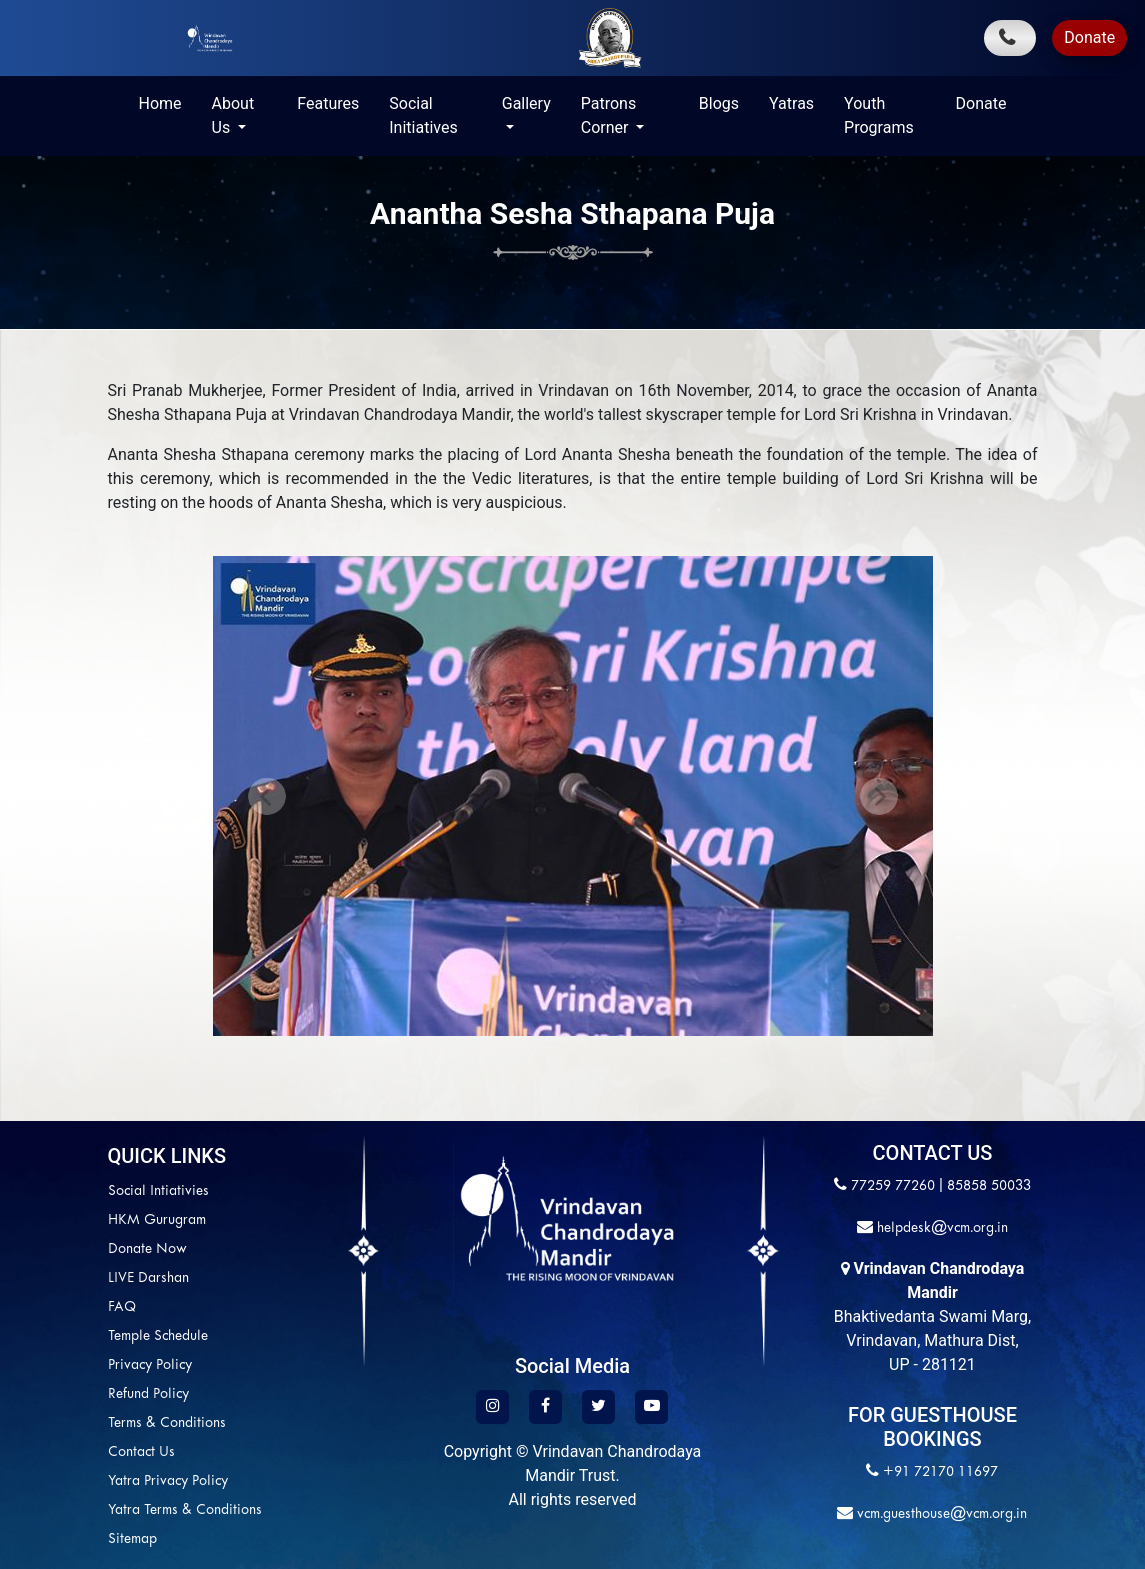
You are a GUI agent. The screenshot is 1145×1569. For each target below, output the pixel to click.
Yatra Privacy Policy (71, 1481)
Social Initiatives (423, 115)
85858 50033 (989, 1186)
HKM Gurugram (60, 1220)
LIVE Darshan (51, 1278)
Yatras (791, 103)
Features (328, 103)
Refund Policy (51, 1394)
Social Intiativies (61, 1191)
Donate (1089, 37)
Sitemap (35, 1539)
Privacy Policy (53, 1365)
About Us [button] (233, 115)
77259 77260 (893, 1186)
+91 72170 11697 (940, 1472)
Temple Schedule (61, 1336)
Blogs (719, 103)
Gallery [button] (526, 103)
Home (160, 103)
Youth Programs (879, 115)
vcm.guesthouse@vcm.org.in (940, 1514)
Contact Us (44, 1452)
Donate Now (50, 1249)
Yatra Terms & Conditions (88, 1510)
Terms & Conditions (70, 1423)
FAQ (25, 1307)
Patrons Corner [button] (608, 115)
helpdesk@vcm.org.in (940, 1228)
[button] (267, 796)
